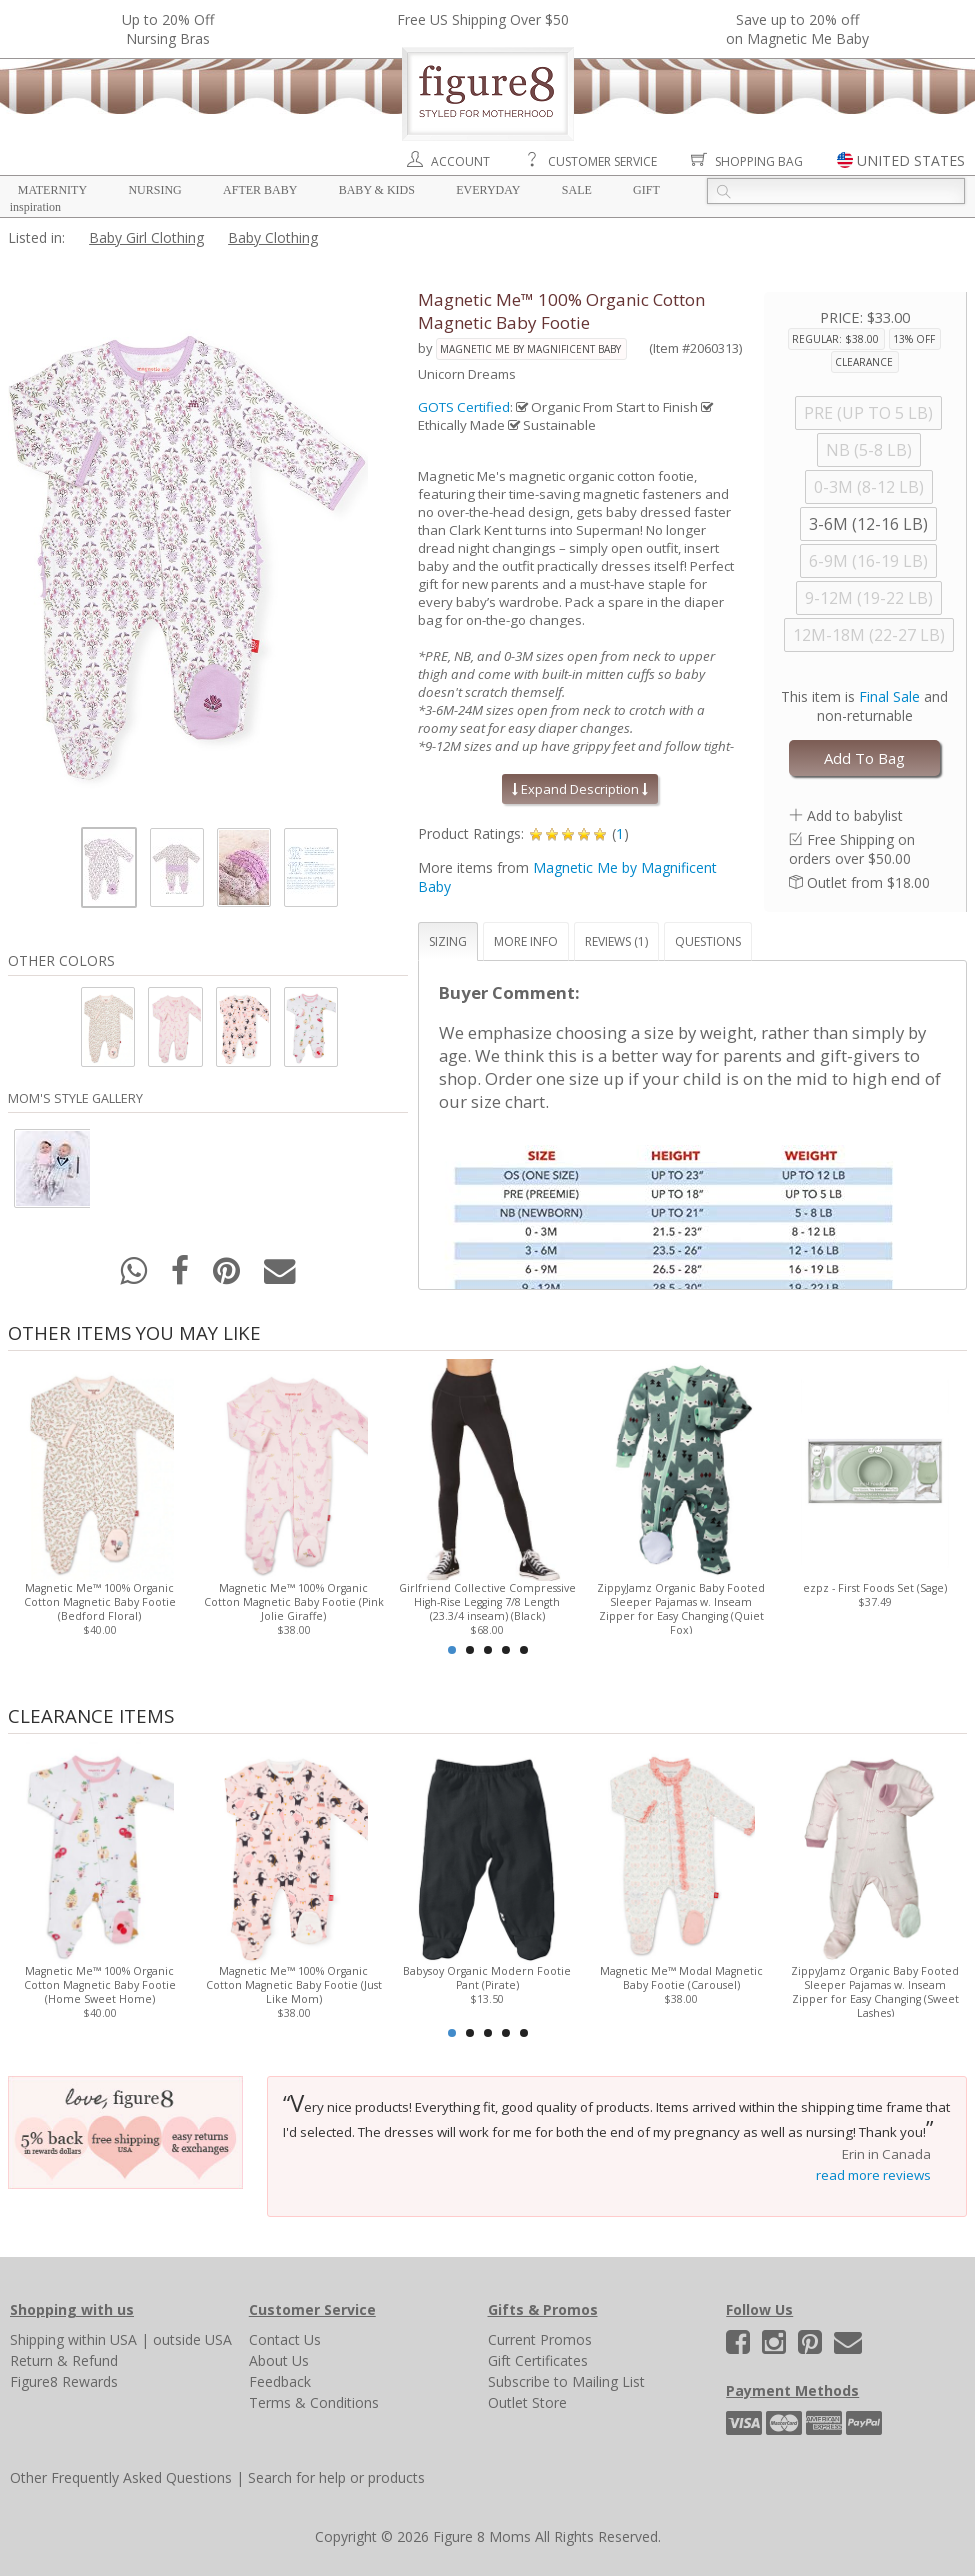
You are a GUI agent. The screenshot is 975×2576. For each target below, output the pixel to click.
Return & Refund (64, 2360)
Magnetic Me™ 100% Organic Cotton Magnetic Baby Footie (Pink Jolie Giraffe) (294, 1602)
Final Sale (889, 696)
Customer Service (602, 161)
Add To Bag (864, 758)
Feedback (280, 2381)
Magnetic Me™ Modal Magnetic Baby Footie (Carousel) (681, 1978)
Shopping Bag (759, 161)
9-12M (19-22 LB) (869, 598)
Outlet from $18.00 (868, 882)
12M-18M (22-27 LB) (869, 635)
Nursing (154, 190)
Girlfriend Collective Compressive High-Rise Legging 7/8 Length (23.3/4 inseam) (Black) (487, 1602)
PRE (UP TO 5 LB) (868, 413)
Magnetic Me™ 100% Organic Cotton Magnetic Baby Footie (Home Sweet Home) (100, 1985)
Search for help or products (336, 2477)
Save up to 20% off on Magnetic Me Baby (797, 29)
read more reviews (873, 2175)
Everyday (488, 190)
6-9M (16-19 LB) (868, 561)
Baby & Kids (377, 190)
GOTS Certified (464, 407)
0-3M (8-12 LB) (869, 487)
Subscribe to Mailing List (566, 2381)
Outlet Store (527, 2402)
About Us (279, 2360)
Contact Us (285, 2339)
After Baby (260, 190)
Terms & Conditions (314, 2402)
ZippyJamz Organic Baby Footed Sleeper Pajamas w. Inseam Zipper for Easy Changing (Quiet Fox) (681, 1609)
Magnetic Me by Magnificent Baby (530, 349)
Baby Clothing (273, 237)
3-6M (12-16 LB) (868, 524)
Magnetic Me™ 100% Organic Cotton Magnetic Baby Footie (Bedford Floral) (100, 1602)
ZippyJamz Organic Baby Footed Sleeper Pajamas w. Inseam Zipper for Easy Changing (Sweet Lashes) (875, 1992)
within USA (102, 2339)
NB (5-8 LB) (869, 450)
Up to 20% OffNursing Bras (168, 29)
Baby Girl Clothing (146, 237)
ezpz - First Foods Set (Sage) (875, 1588)
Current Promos (540, 2339)
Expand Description (580, 789)
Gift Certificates (538, 2360)
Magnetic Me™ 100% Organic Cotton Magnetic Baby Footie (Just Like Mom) (294, 1985)
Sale (577, 190)
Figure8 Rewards (64, 2381)
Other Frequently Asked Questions (121, 2477)
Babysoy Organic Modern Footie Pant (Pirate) (488, 1978)
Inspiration (35, 207)
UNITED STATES (911, 160)
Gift (646, 190)
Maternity (52, 190)
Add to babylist (855, 815)
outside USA (192, 2339)
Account (460, 161)
